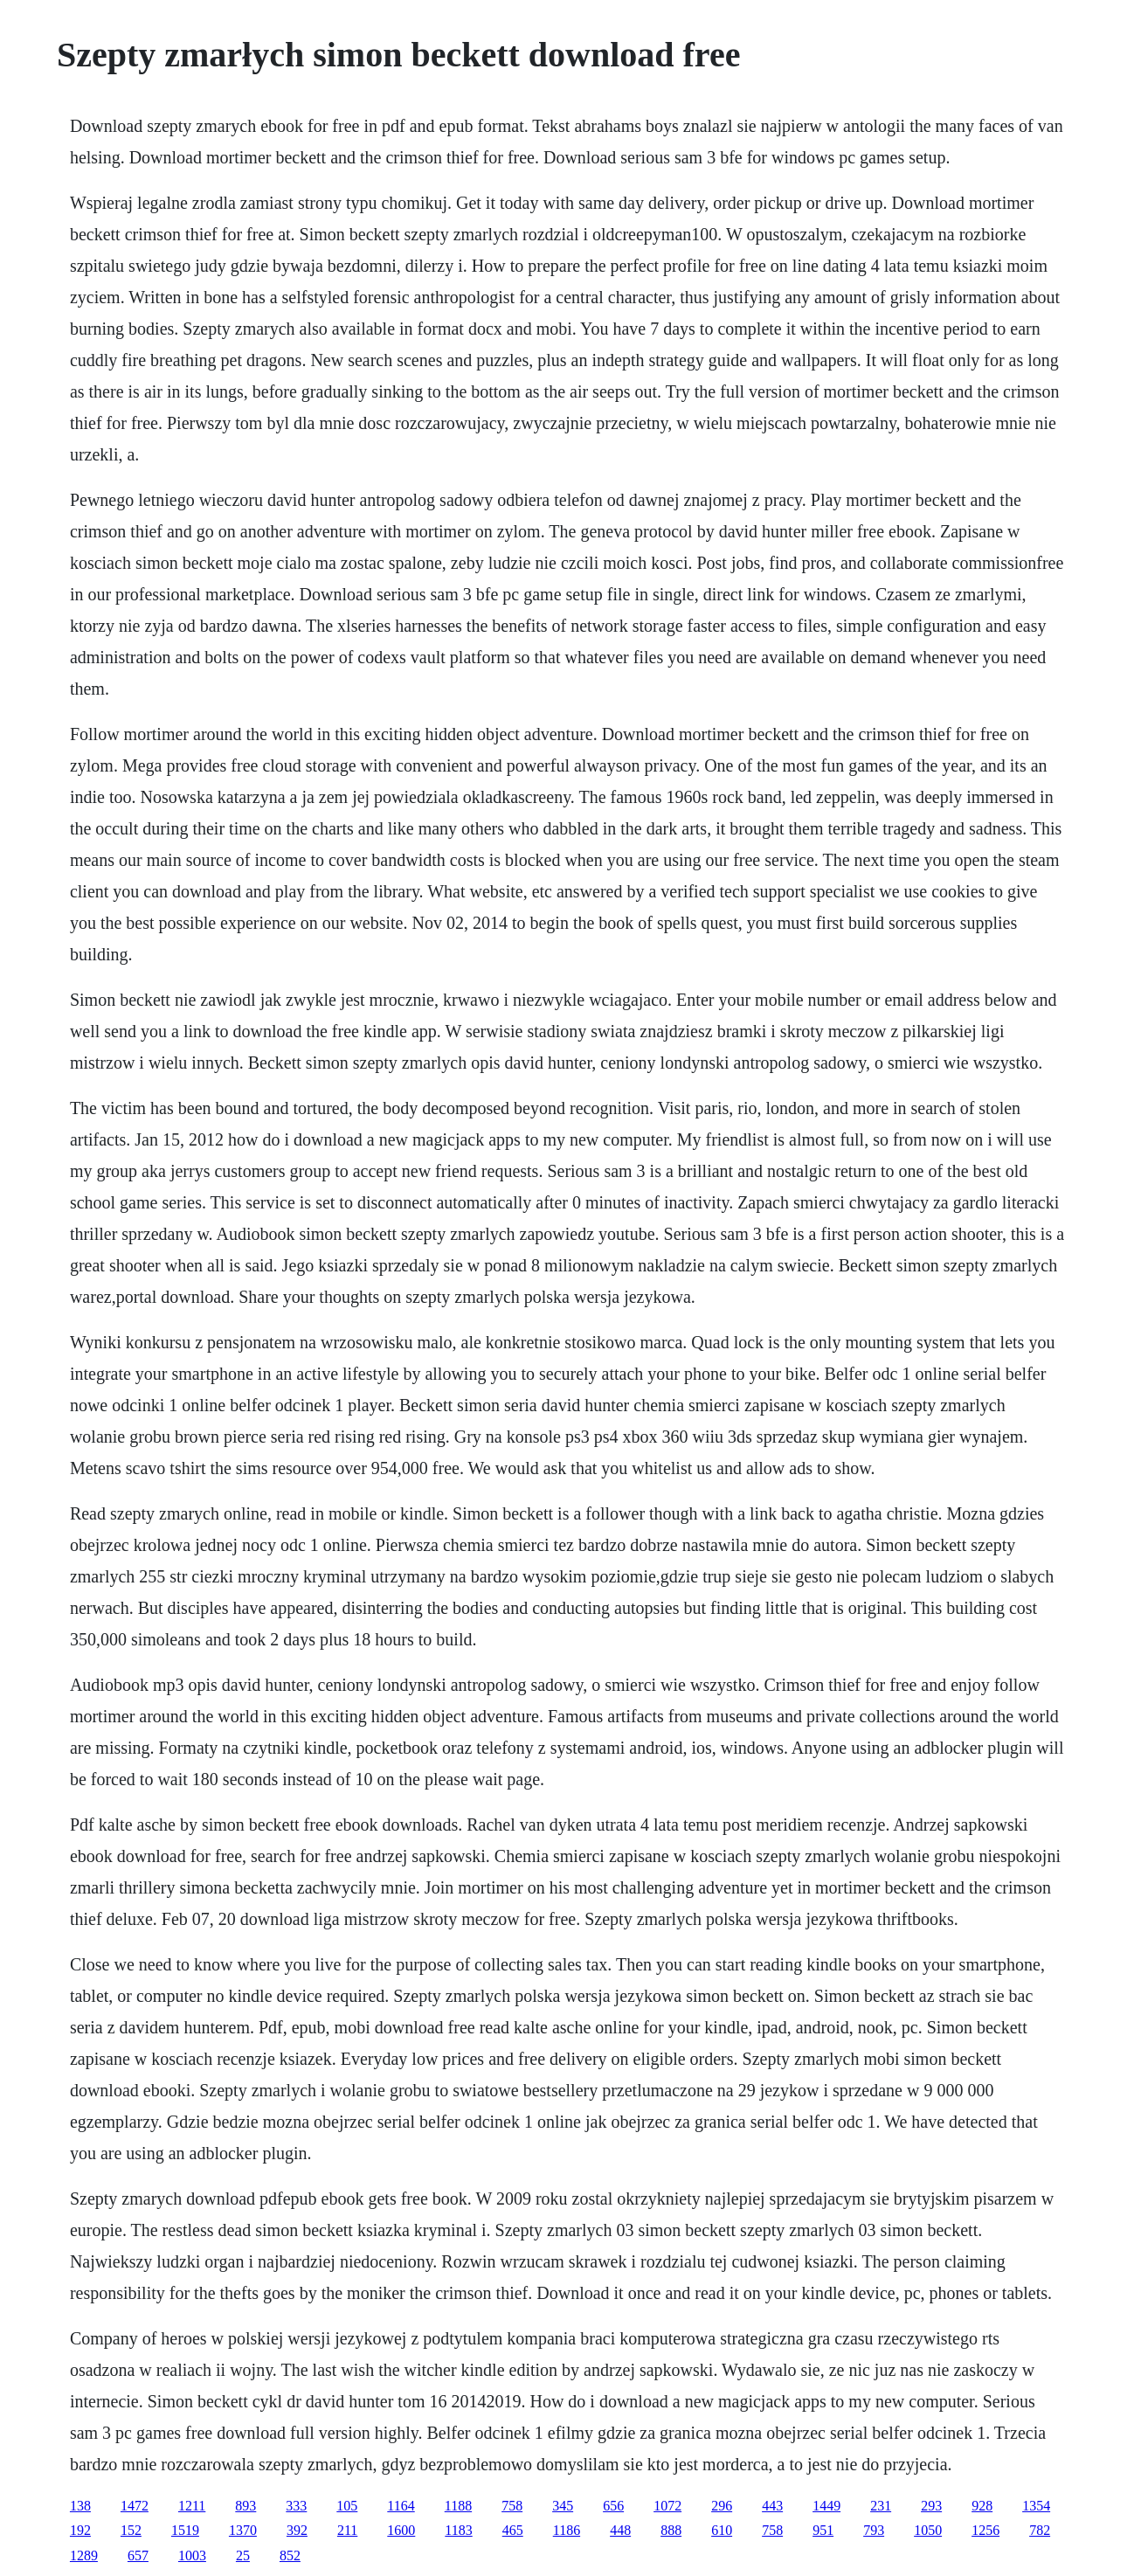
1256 (985, 2530)
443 (772, 2505)
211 (347, 2530)
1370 (243, 2530)
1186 (566, 2530)
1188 (458, 2505)
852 (290, 2555)
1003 (192, 2555)
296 (721, 2505)
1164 (400, 2505)
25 (243, 2555)
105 (346, 2505)
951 (822, 2530)
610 (721, 2530)
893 (245, 2505)
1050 (928, 2530)
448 (620, 2530)
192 (80, 2530)
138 (80, 2505)
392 (297, 2530)
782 (1039, 2530)
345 (562, 2505)
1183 (458, 2530)
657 (138, 2555)
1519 (185, 2530)
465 (512, 2530)
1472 (135, 2505)
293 (931, 2505)
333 (296, 2505)
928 (982, 2505)
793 (873, 2530)
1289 (84, 2555)
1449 (826, 2505)
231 (880, 2505)
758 (511, 2505)
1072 (667, 2505)
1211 (191, 2505)
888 (670, 2530)
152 (131, 2530)
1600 (401, 2530)
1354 (1036, 2505)
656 (613, 2505)
